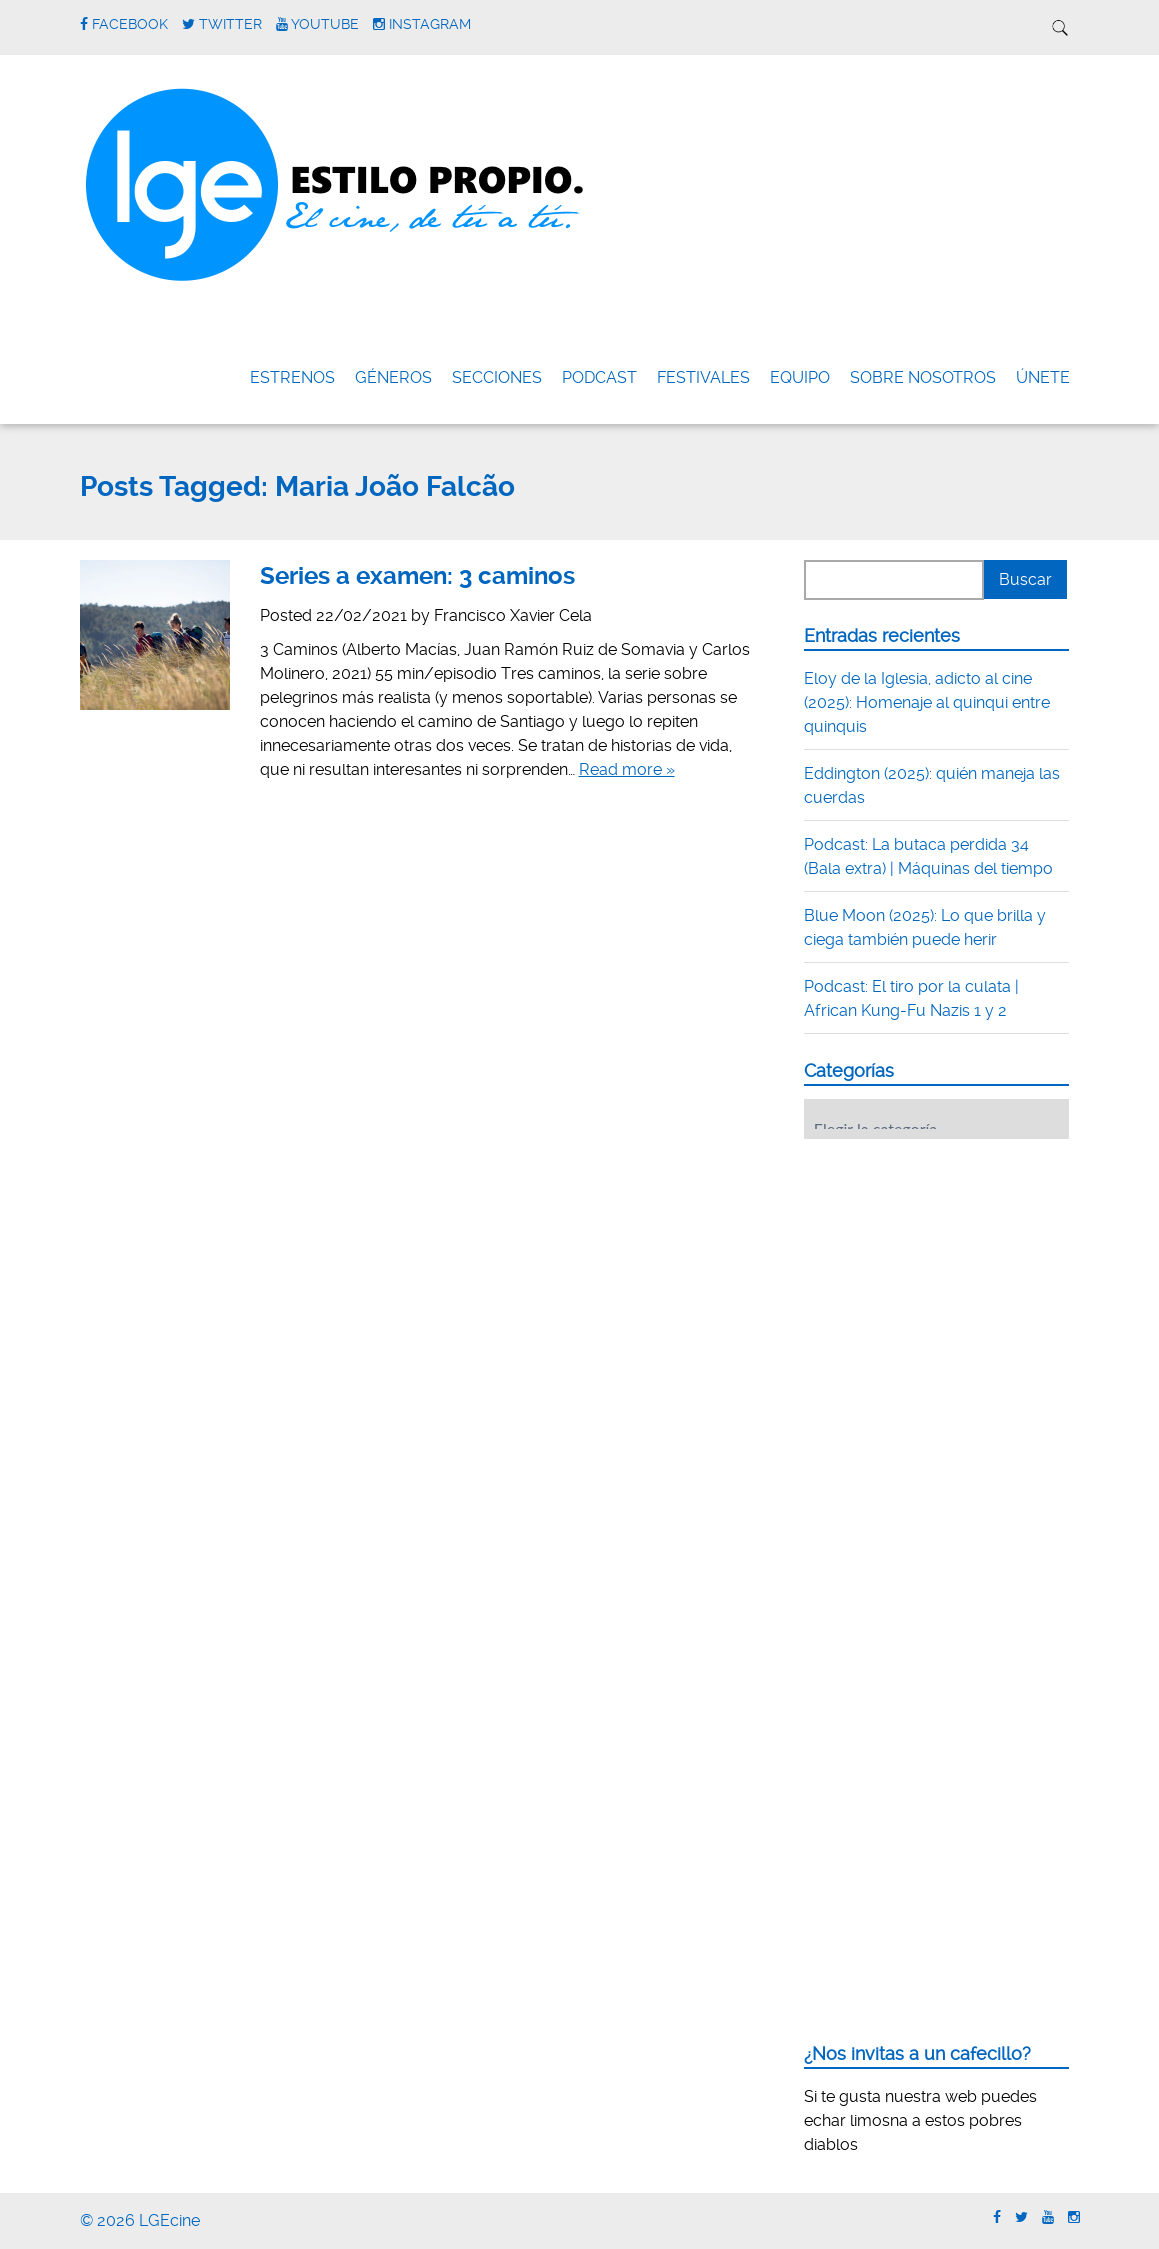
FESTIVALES (703, 377)
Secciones (497, 377)
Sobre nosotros (923, 377)
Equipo (800, 377)
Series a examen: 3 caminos (417, 576)
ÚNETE (1043, 377)
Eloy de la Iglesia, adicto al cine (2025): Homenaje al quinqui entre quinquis (927, 702)
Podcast (599, 377)
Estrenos (292, 377)
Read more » (627, 769)
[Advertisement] (954, 1278)
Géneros (393, 377)
